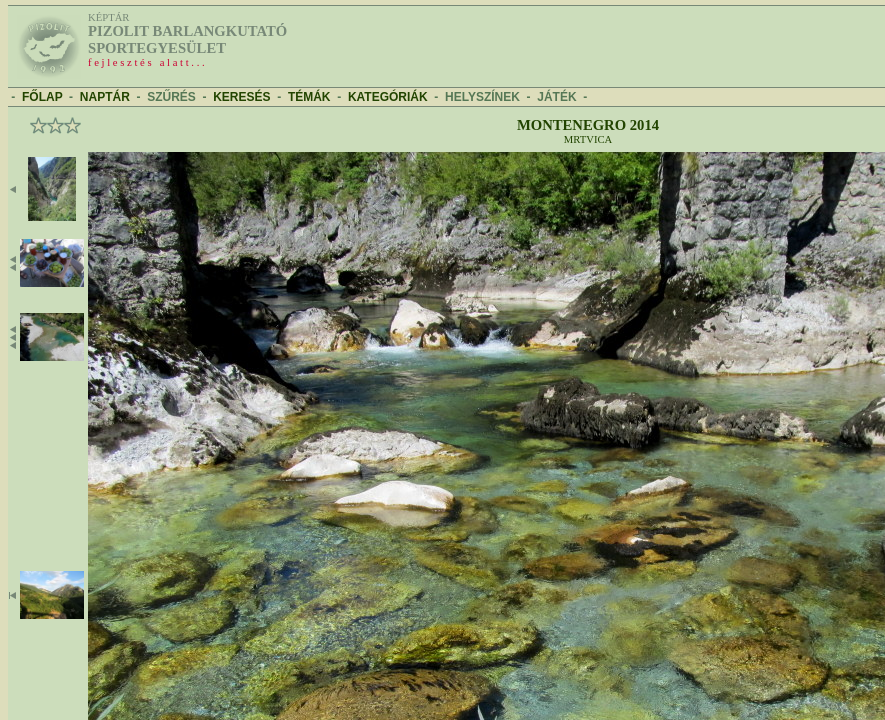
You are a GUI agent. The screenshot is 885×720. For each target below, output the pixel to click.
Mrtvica (588, 139)
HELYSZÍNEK (482, 97)
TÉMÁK (309, 97)
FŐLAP (42, 97)
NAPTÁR (105, 97)
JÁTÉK (556, 97)
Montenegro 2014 (588, 125)
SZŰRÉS (171, 97)
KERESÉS (241, 97)
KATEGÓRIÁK (388, 97)
